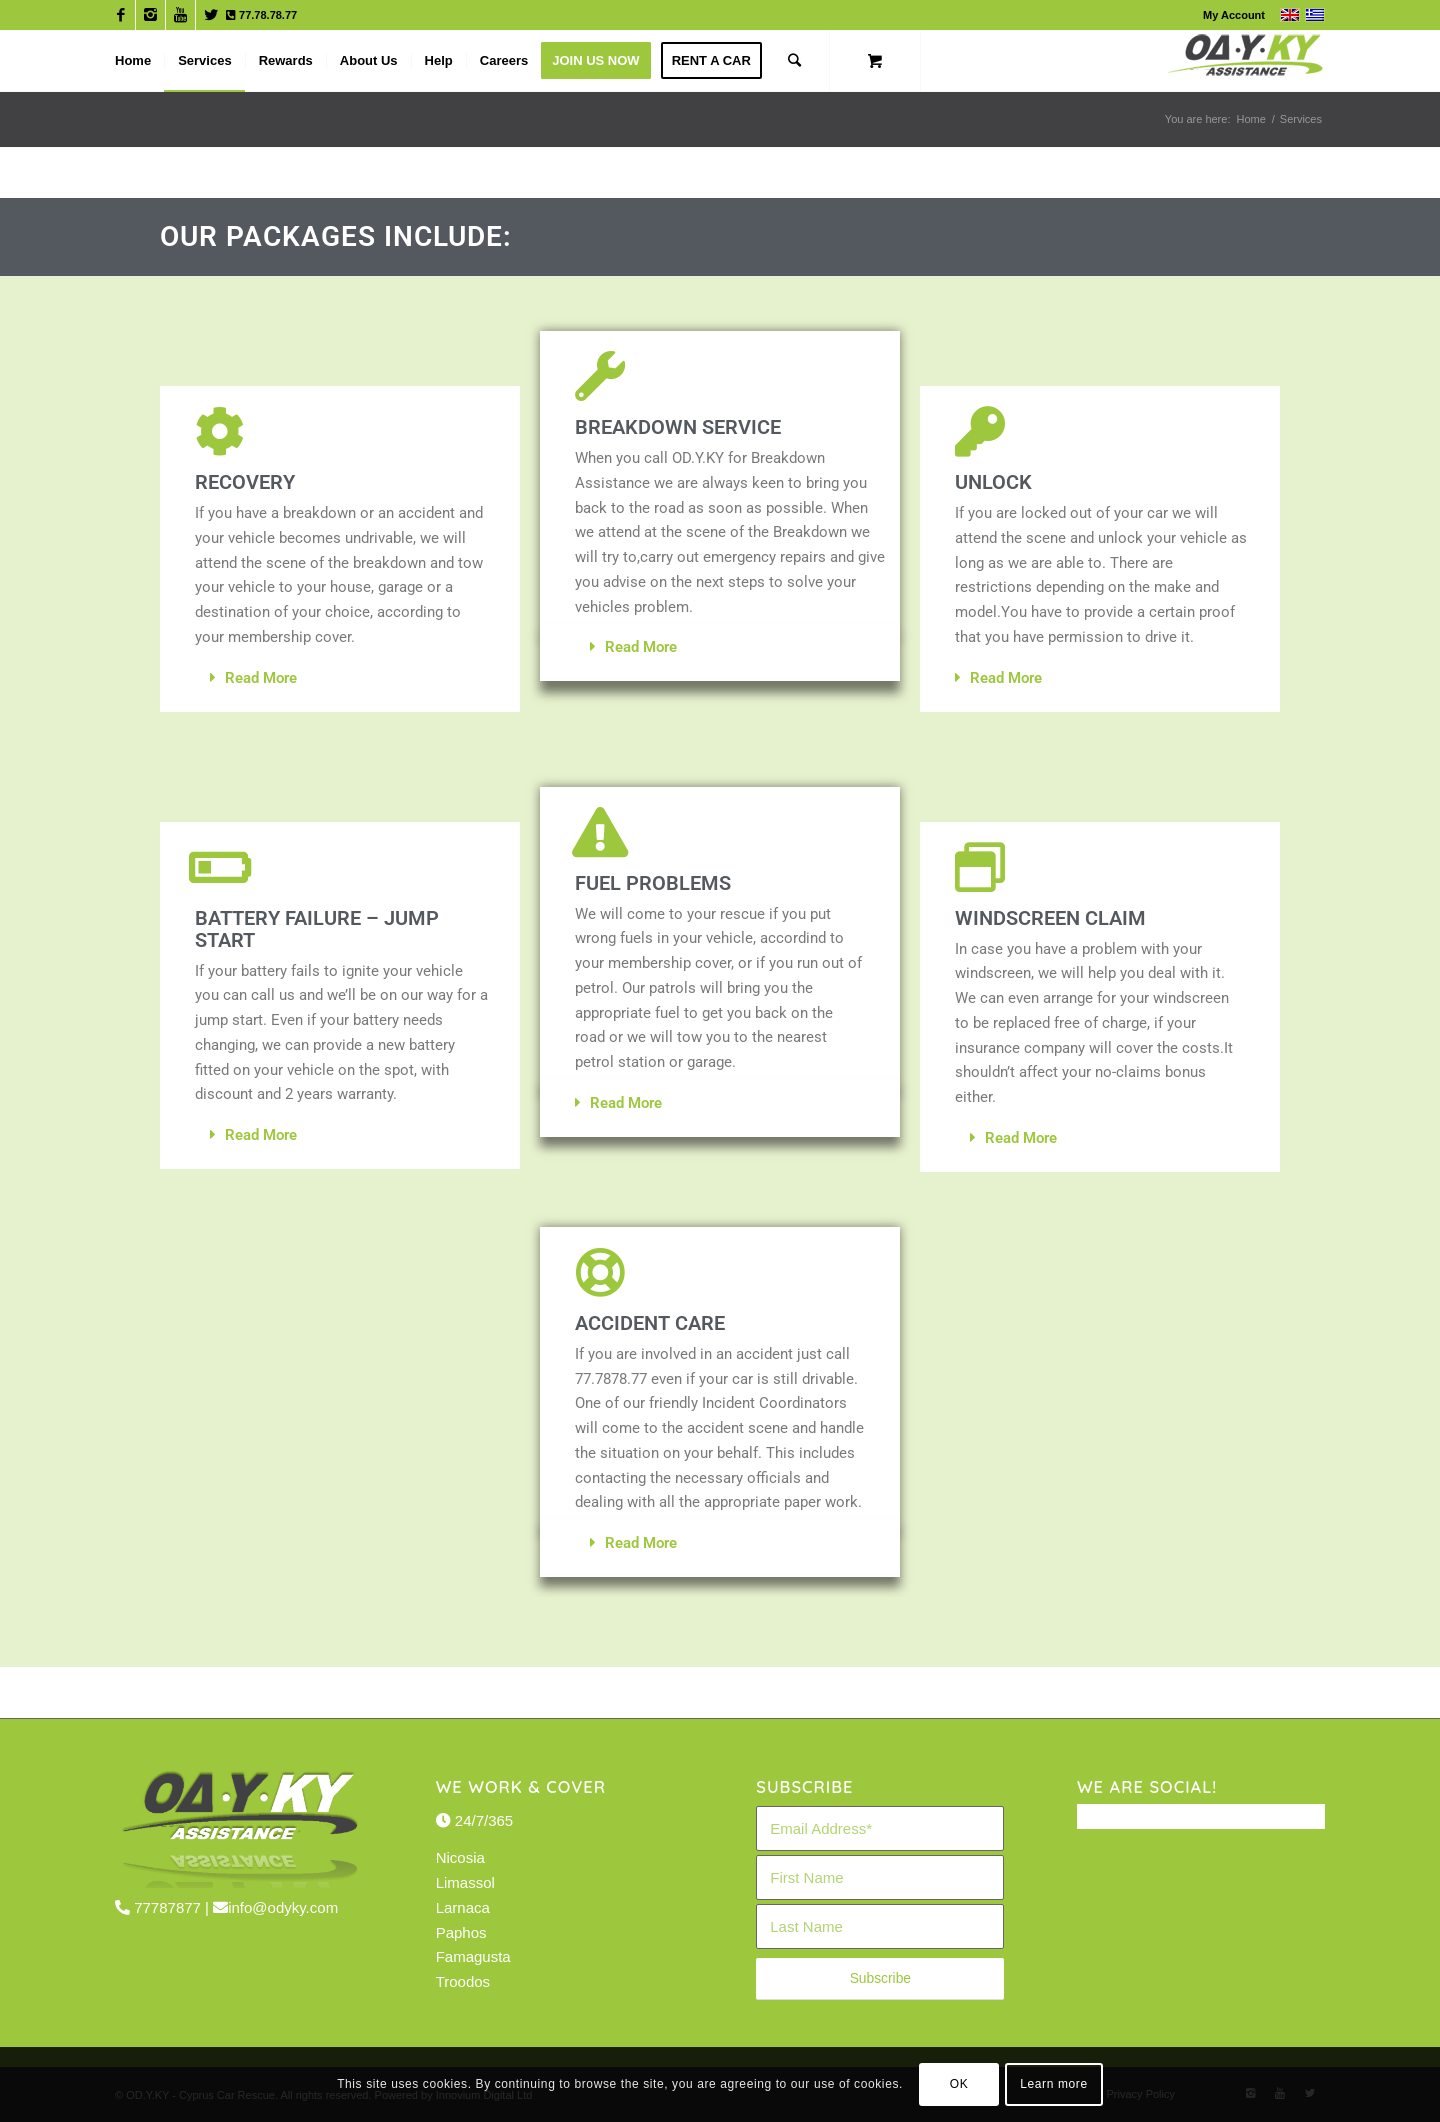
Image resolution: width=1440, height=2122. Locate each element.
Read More (261, 678)
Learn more (1053, 2084)
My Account (1234, 15)
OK (959, 2084)
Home (1250, 119)
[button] (340, 678)
